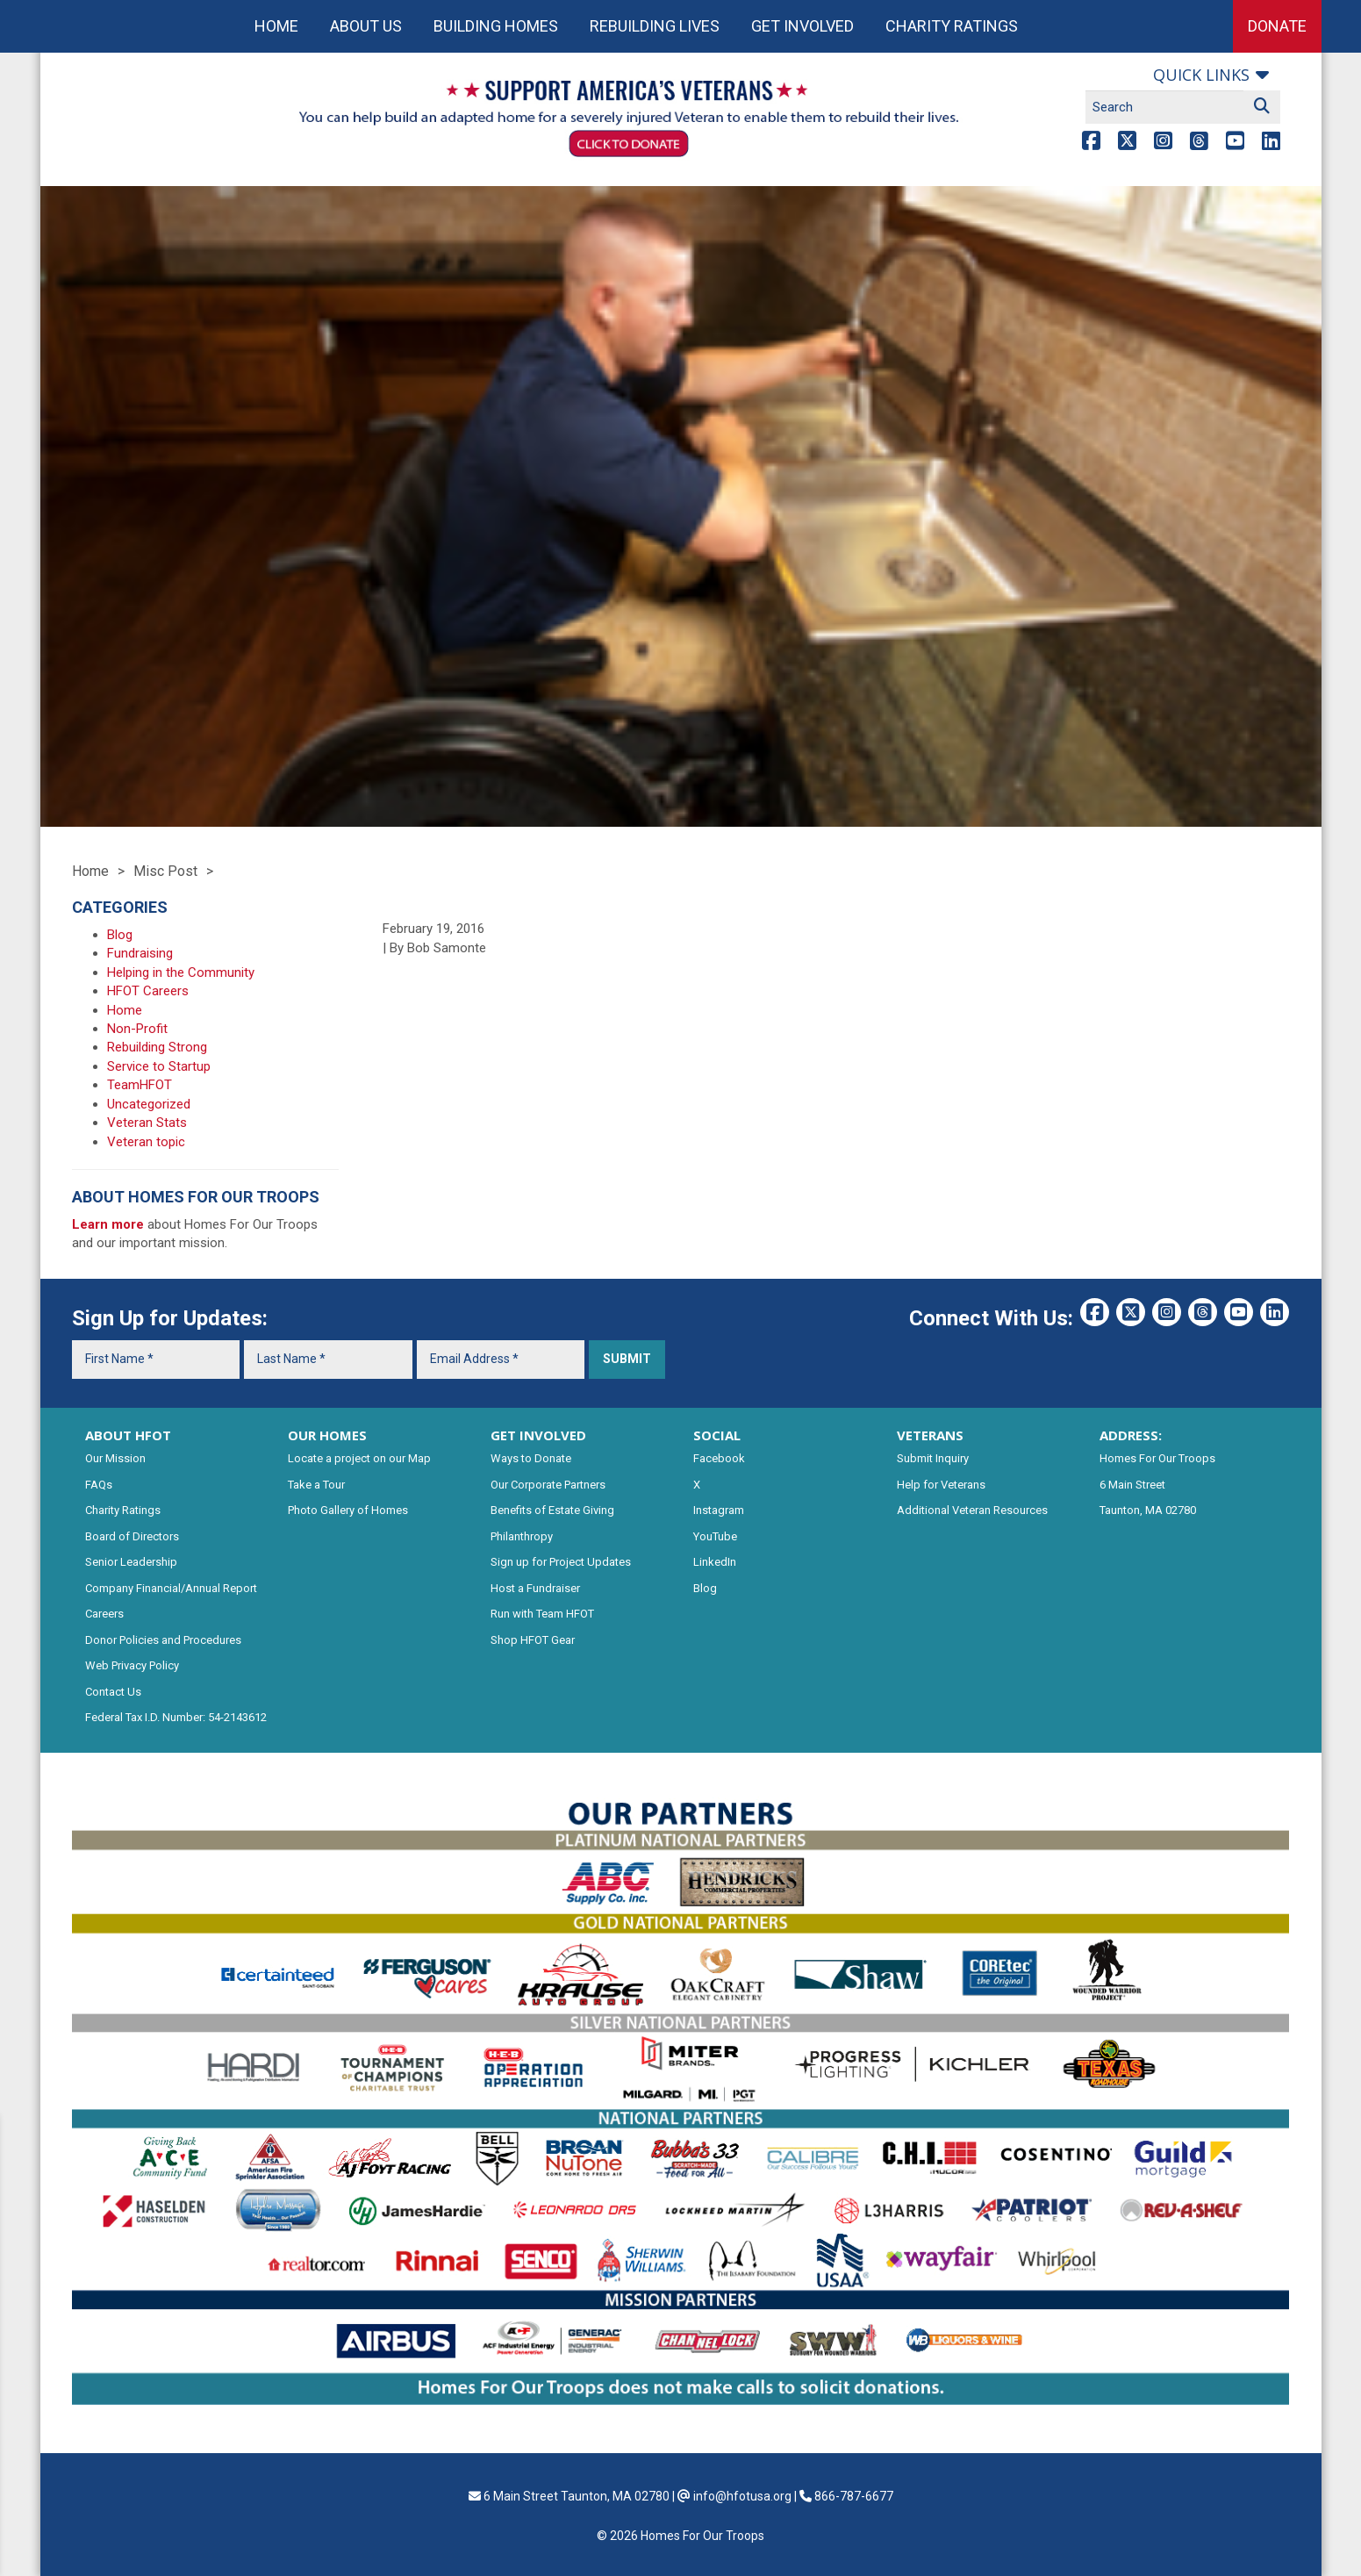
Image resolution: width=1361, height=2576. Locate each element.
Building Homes (495, 26)
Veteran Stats (147, 1122)
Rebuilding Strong (157, 1047)
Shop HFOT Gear (533, 1640)
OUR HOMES (327, 1435)
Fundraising (140, 953)
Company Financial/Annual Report (171, 1588)
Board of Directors (132, 1536)
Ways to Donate (531, 1458)
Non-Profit (137, 1029)
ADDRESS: (1131, 1435)
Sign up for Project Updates (561, 1561)
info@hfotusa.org (742, 2496)
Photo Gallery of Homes (348, 1510)
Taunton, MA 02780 (1148, 1510)
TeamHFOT (139, 1085)
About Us (366, 26)
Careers (104, 1613)
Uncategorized (148, 1104)
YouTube (715, 1536)
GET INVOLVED (538, 1435)
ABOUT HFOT (128, 1435)
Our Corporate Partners (548, 1484)
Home (276, 26)
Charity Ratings (951, 26)
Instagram (718, 1510)
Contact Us (113, 1691)
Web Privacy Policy (132, 1665)
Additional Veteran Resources (972, 1510)
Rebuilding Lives (655, 26)
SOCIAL (717, 1435)
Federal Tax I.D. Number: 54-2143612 (176, 1717)
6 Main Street (1132, 1484)
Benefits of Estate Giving (552, 1510)
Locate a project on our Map (359, 1458)
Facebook (719, 1458)
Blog (120, 935)
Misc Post (165, 871)
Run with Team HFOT (542, 1613)
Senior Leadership (131, 1561)
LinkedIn (714, 1561)
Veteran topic (146, 1142)
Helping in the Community (180, 972)
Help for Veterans (941, 1484)
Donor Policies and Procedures (163, 1640)
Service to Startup (159, 1066)
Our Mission (115, 1458)
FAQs (98, 1484)
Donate (1277, 26)
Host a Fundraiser (535, 1588)
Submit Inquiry (933, 1458)
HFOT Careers (148, 991)
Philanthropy (522, 1536)
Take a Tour (316, 1484)
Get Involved (802, 26)
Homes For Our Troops (1157, 1458)
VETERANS (930, 1435)
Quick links (1201, 74)
